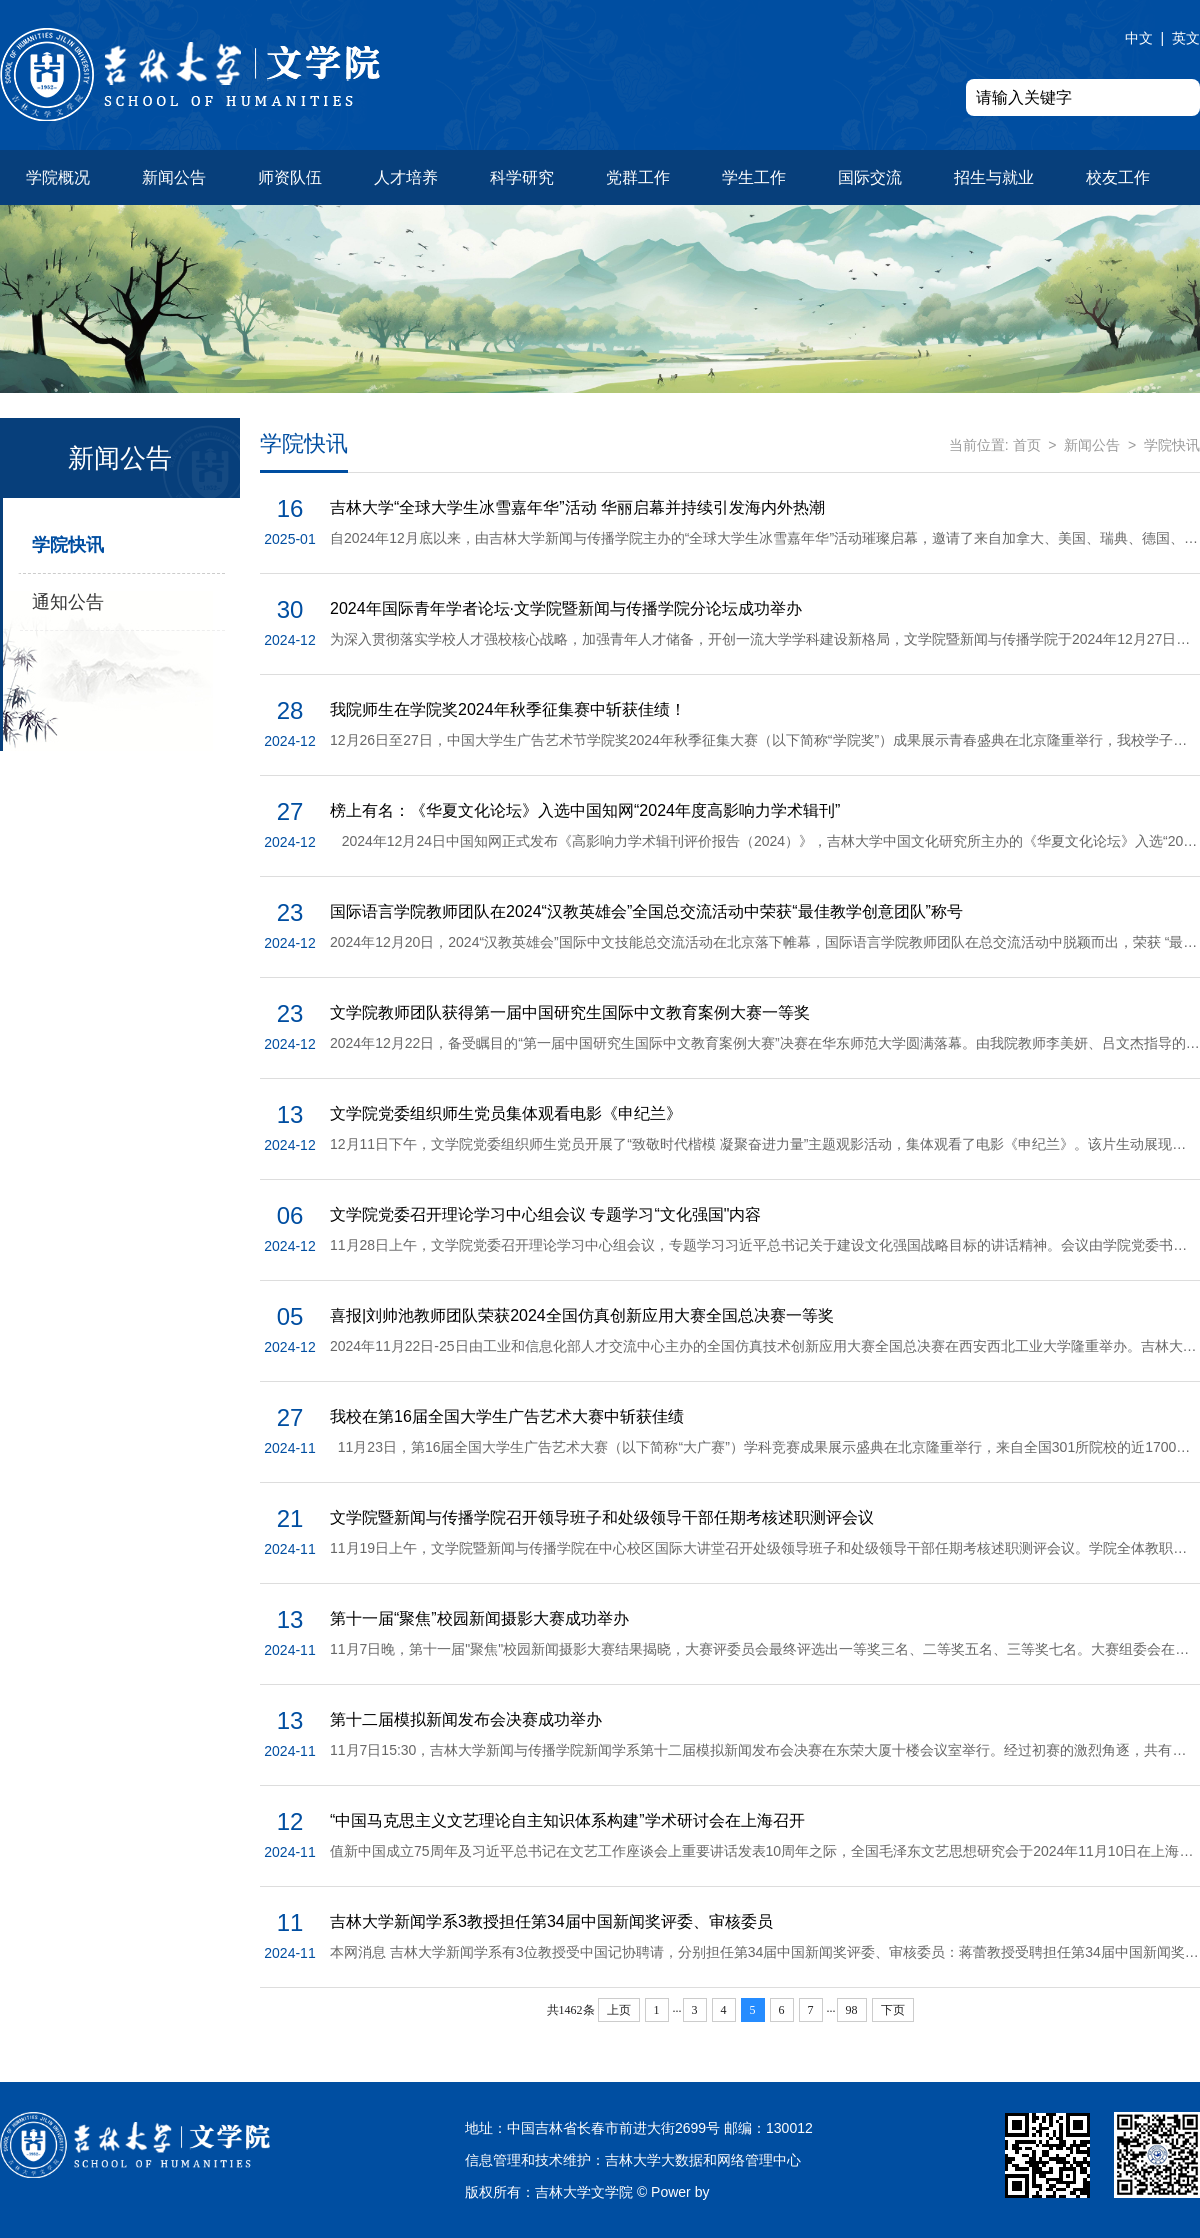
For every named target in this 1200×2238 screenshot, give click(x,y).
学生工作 (754, 177)
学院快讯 (68, 545)
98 (852, 2010)
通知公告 (68, 602)
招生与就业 (994, 177)
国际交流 (870, 177)
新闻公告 (174, 177)
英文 (1186, 38)
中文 (1139, 38)
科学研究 (522, 177)
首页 (1027, 445)
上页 (619, 2010)
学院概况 (58, 177)
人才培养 (406, 177)
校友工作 (1118, 177)
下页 (893, 2010)
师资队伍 (290, 177)
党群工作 (638, 177)
